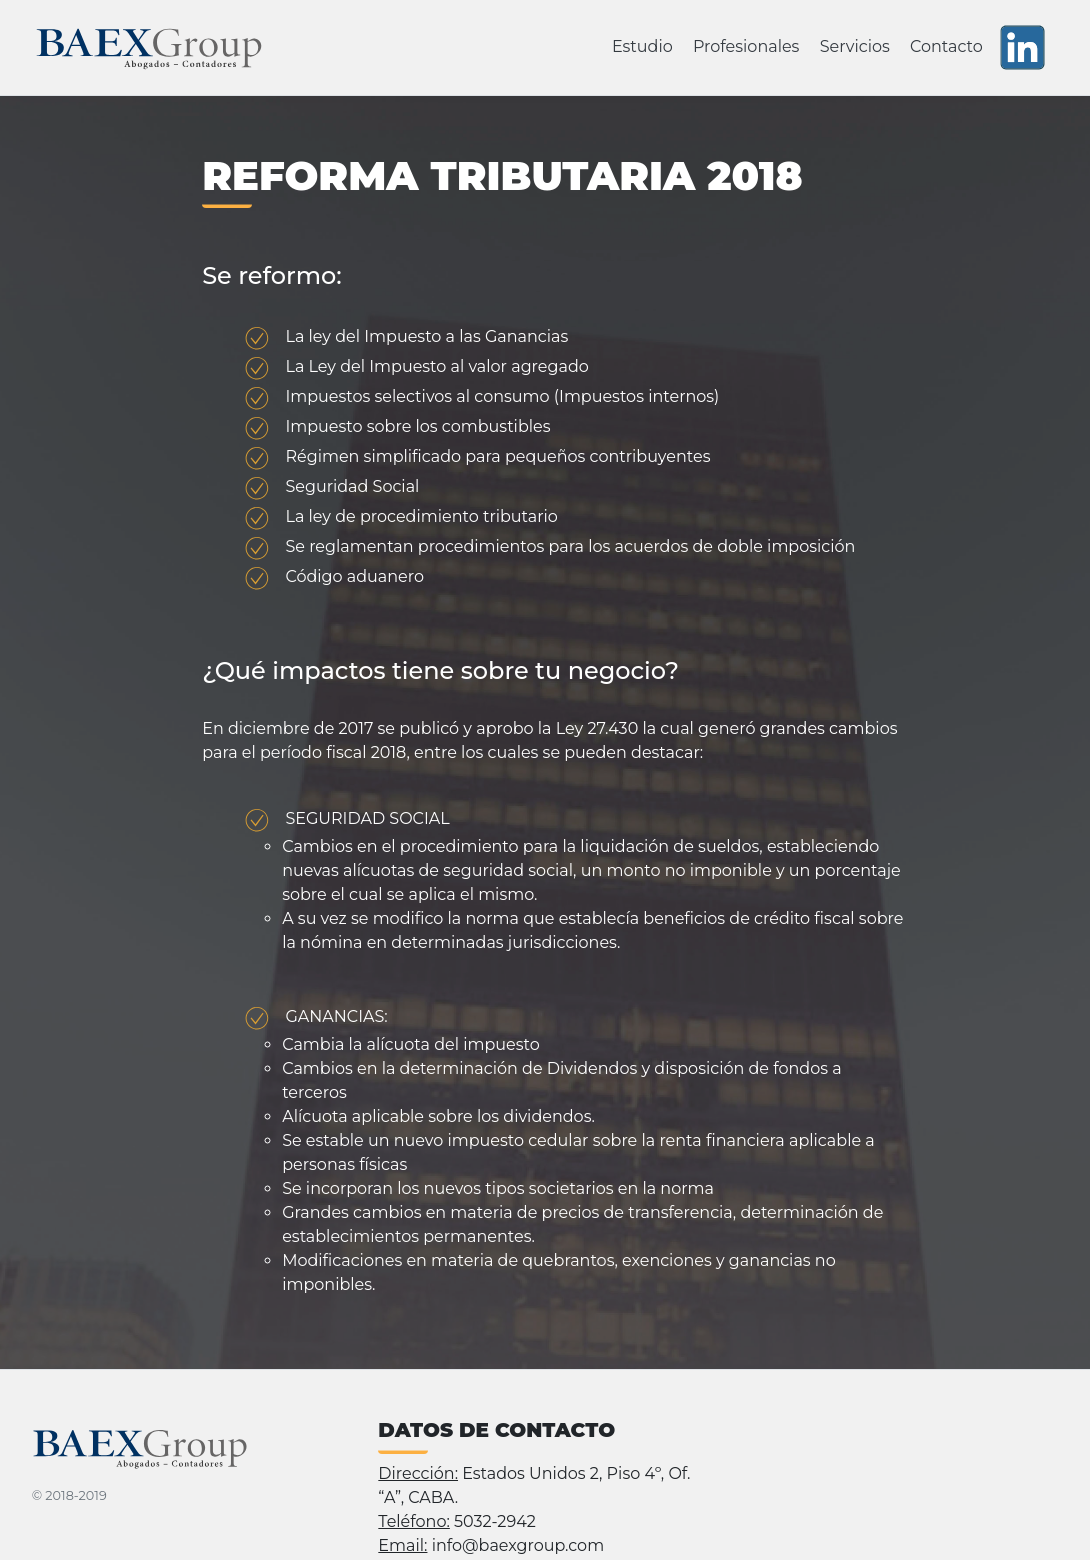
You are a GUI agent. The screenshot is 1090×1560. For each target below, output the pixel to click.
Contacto (946, 46)
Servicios (855, 46)
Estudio (642, 46)
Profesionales (746, 46)
